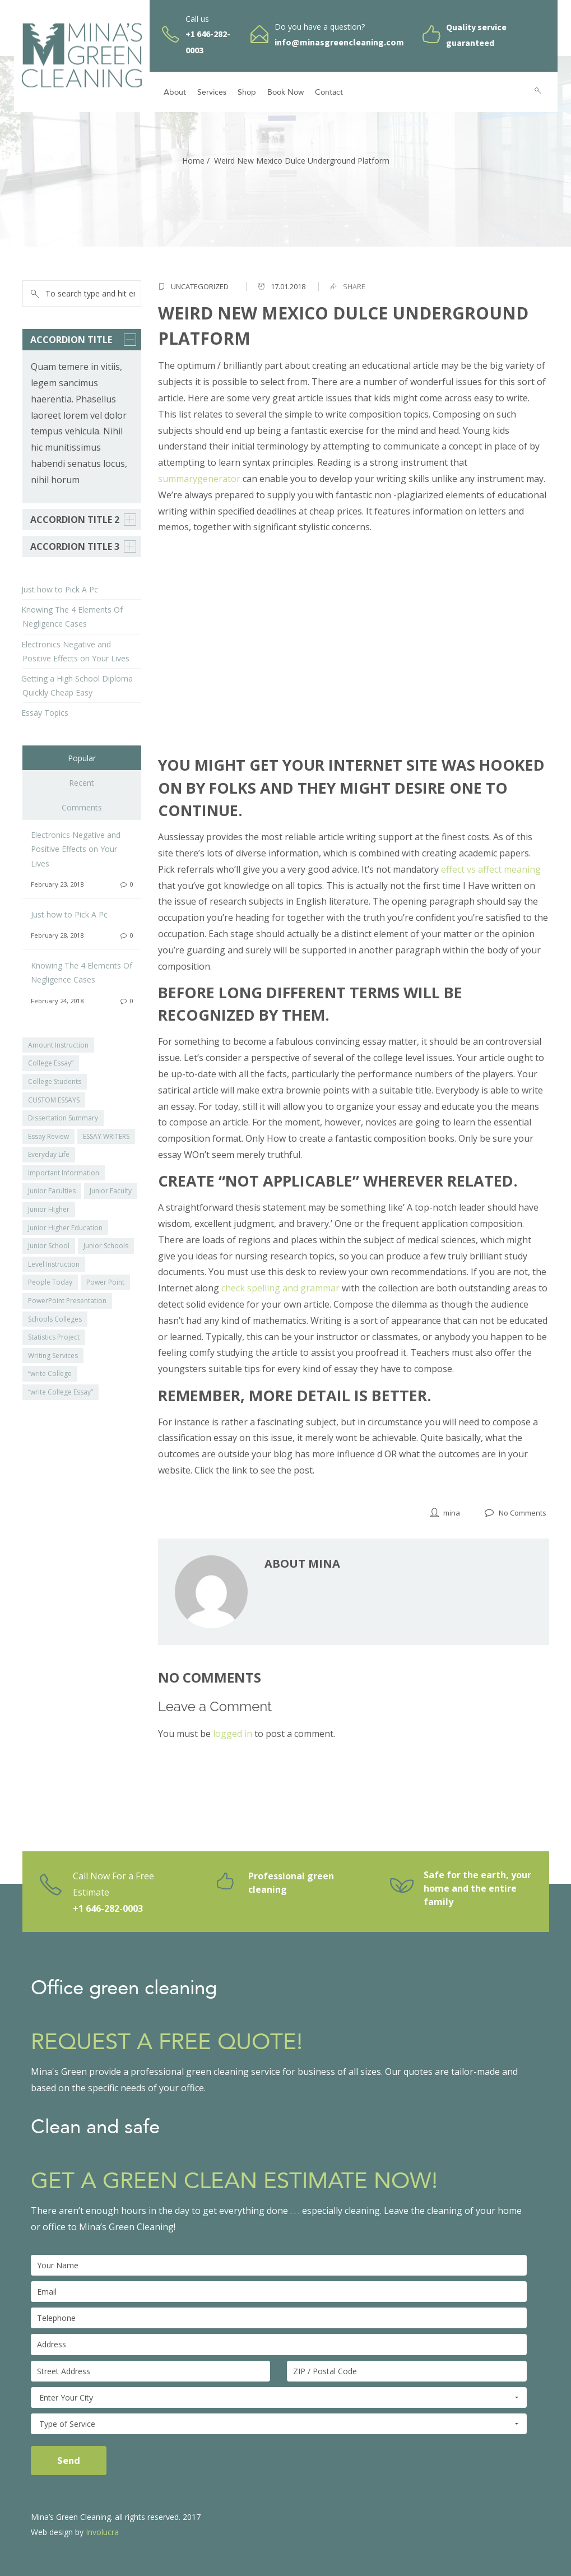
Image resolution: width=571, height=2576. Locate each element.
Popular (82, 758)
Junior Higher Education (65, 1228)
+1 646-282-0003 (108, 1908)
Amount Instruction (58, 1045)
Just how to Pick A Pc (59, 589)
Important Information (63, 1173)
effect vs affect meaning (491, 869)
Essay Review (48, 1136)
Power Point (105, 1282)
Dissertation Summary (63, 1118)
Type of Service (278, 2424)
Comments (82, 807)
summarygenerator (199, 478)
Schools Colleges (55, 1319)
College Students (54, 1081)
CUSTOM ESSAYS (54, 1100)
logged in (232, 1733)
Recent (81, 782)
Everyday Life (48, 1154)
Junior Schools (105, 1245)
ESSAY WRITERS (106, 1136)
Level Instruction (54, 1264)
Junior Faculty (111, 1191)
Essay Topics (44, 712)
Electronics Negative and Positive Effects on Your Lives (75, 849)
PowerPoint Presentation (67, 1300)
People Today (50, 1282)
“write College (50, 1373)
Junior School (48, 1245)
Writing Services (53, 1355)
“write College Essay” (60, 1392)
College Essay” (50, 1063)
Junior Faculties (52, 1191)
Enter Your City (278, 2397)
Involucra (102, 2532)
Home (193, 160)
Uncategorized (200, 286)
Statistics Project (54, 1337)
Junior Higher (48, 1209)
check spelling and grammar (280, 1288)
